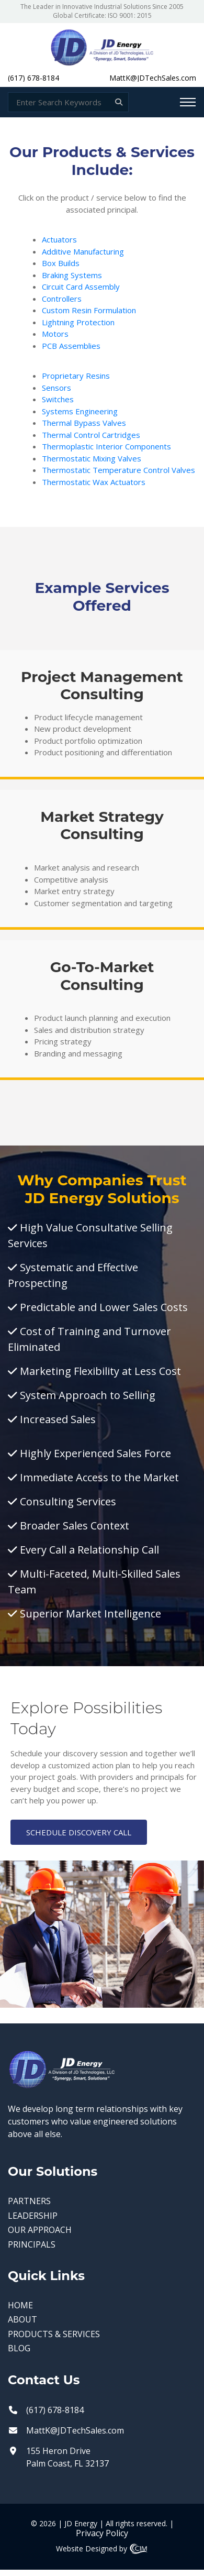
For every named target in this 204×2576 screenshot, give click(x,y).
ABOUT (22, 2320)
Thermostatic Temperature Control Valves (118, 470)
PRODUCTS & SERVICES (54, 2334)
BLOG (19, 2348)
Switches (58, 399)
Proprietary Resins (76, 375)
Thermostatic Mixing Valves (91, 458)
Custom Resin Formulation (89, 310)
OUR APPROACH (40, 2230)
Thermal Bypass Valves (84, 422)
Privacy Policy (102, 2533)
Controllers (62, 298)
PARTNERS (29, 2201)
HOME (20, 2305)
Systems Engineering (80, 411)
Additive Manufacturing (83, 251)
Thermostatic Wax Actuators (93, 482)
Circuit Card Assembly (81, 286)
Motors (55, 333)
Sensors (56, 387)
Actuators (59, 239)
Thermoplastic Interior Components (106, 446)
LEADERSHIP (33, 2216)
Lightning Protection (78, 322)
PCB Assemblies (71, 345)
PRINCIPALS (31, 2245)
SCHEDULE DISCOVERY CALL (78, 1832)
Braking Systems (72, 275)
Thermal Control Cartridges (91, 435)
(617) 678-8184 (33, 78)
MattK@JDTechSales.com (152, 78)
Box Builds (61, 263)
